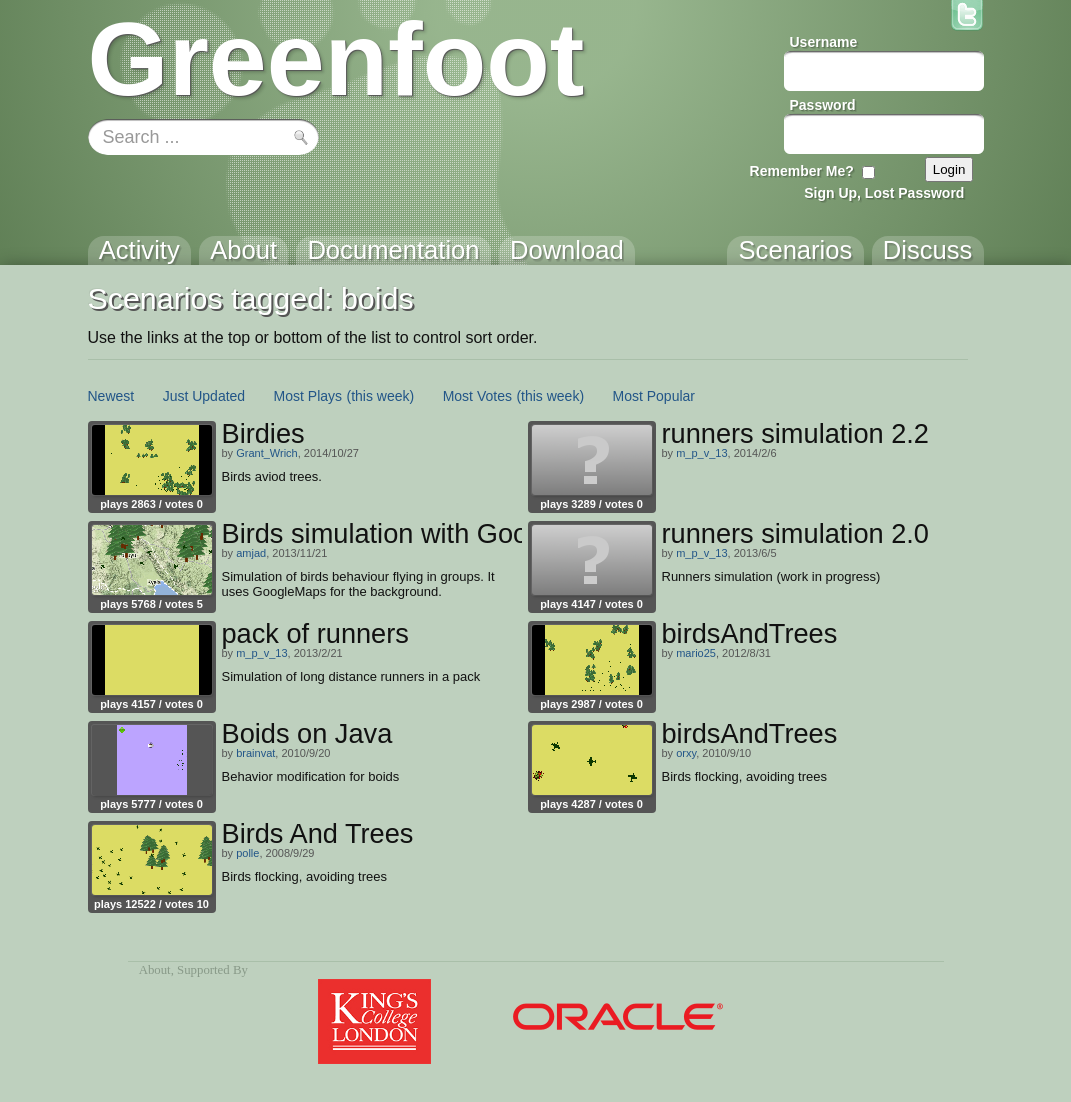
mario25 (696, 653)
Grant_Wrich (267, 453)
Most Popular (654, 396)
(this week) (381, 396)
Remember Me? (802, 171)
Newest (111, 396)
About (155, 970)
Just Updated (204, 396)
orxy (686, 753)
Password (823, 105)
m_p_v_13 (701, 453)
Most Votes (477, 396)
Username (824, 42)
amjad (251, 553)
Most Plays (308, 396)
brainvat (255, 753)
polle (247, 853)
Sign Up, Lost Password (884, 193)
